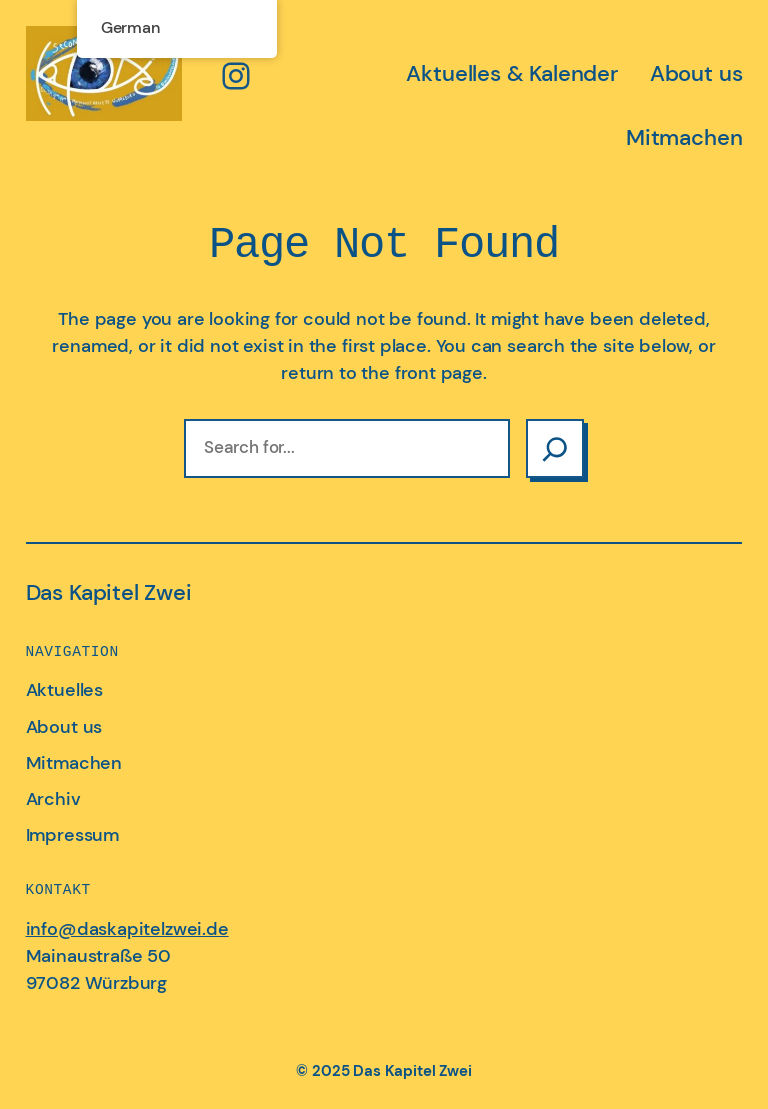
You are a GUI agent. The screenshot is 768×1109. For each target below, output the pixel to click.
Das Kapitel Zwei (109, 592)
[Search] (555, 448)
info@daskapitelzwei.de (127, 929)
